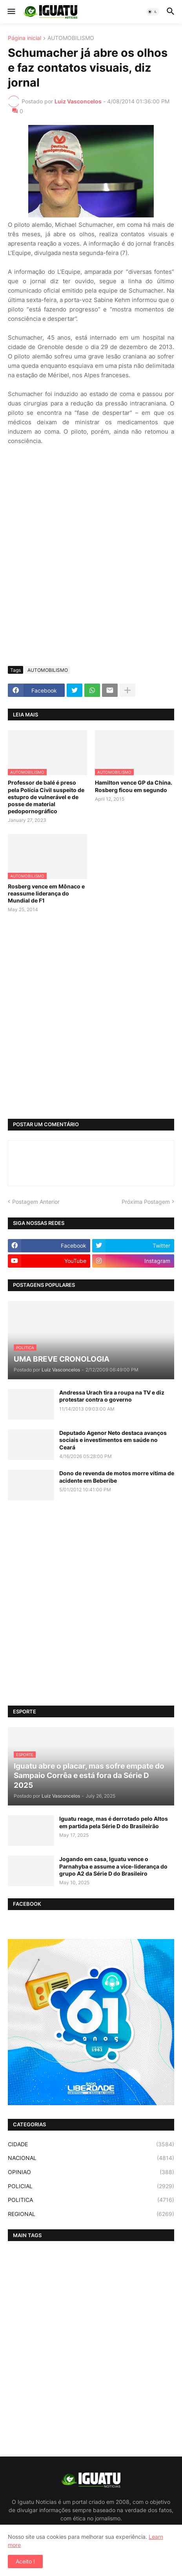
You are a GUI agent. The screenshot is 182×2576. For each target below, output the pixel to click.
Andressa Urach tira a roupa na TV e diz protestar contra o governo (111, 1396)
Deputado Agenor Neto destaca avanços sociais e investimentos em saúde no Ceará (113, 1439)
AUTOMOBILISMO (70, 38)
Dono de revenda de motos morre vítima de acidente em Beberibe (116, 1476)
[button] (11, 11)
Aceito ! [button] (25, 2561)
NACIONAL (91, 2158)
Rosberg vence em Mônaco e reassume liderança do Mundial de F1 (46, 893)
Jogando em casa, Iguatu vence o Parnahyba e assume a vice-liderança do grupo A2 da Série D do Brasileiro (113, 1866)
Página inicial (24, 38)
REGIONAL (91, 2214)
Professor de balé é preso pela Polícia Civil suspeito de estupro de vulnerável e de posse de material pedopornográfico (46, 796)
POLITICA (91, 2200)
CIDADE (91, 2144)
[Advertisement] (91, 565)
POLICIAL (91, 2186)
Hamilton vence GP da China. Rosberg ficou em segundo (133, 786)
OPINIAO (91, 2172)
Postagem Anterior (36, 1201)
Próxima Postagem (146, 1201)
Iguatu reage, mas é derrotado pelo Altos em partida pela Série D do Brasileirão (113, 1822)
